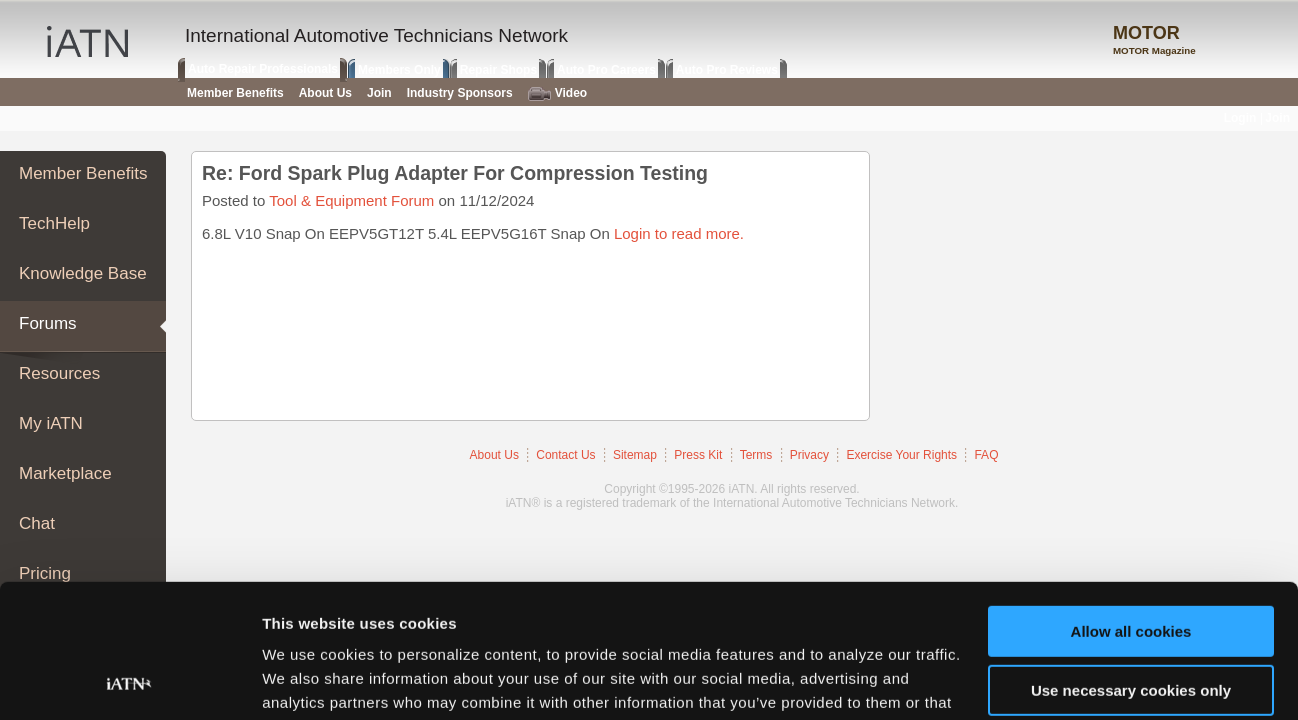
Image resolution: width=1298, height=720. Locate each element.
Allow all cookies (1131, 506)
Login (1240, 118)
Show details (308, 680)
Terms (756, 455)
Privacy (809, 455)
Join (379, 93)
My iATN (51, 423)
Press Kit (698, 455)
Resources (59, 373)
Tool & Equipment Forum (351, 200)
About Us (494, 455)
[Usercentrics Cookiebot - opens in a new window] (129, 681)
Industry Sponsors (460, 93)
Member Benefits (83, 173)
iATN (87, 41)
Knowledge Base (83, 273)
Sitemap (635, 455)
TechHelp (54, 223)
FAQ (986, 455)
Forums (48, 323)
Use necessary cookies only (1131, 564)
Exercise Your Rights (901, 455)
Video (557, 93)
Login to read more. (679, 233)
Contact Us (565, 455)
